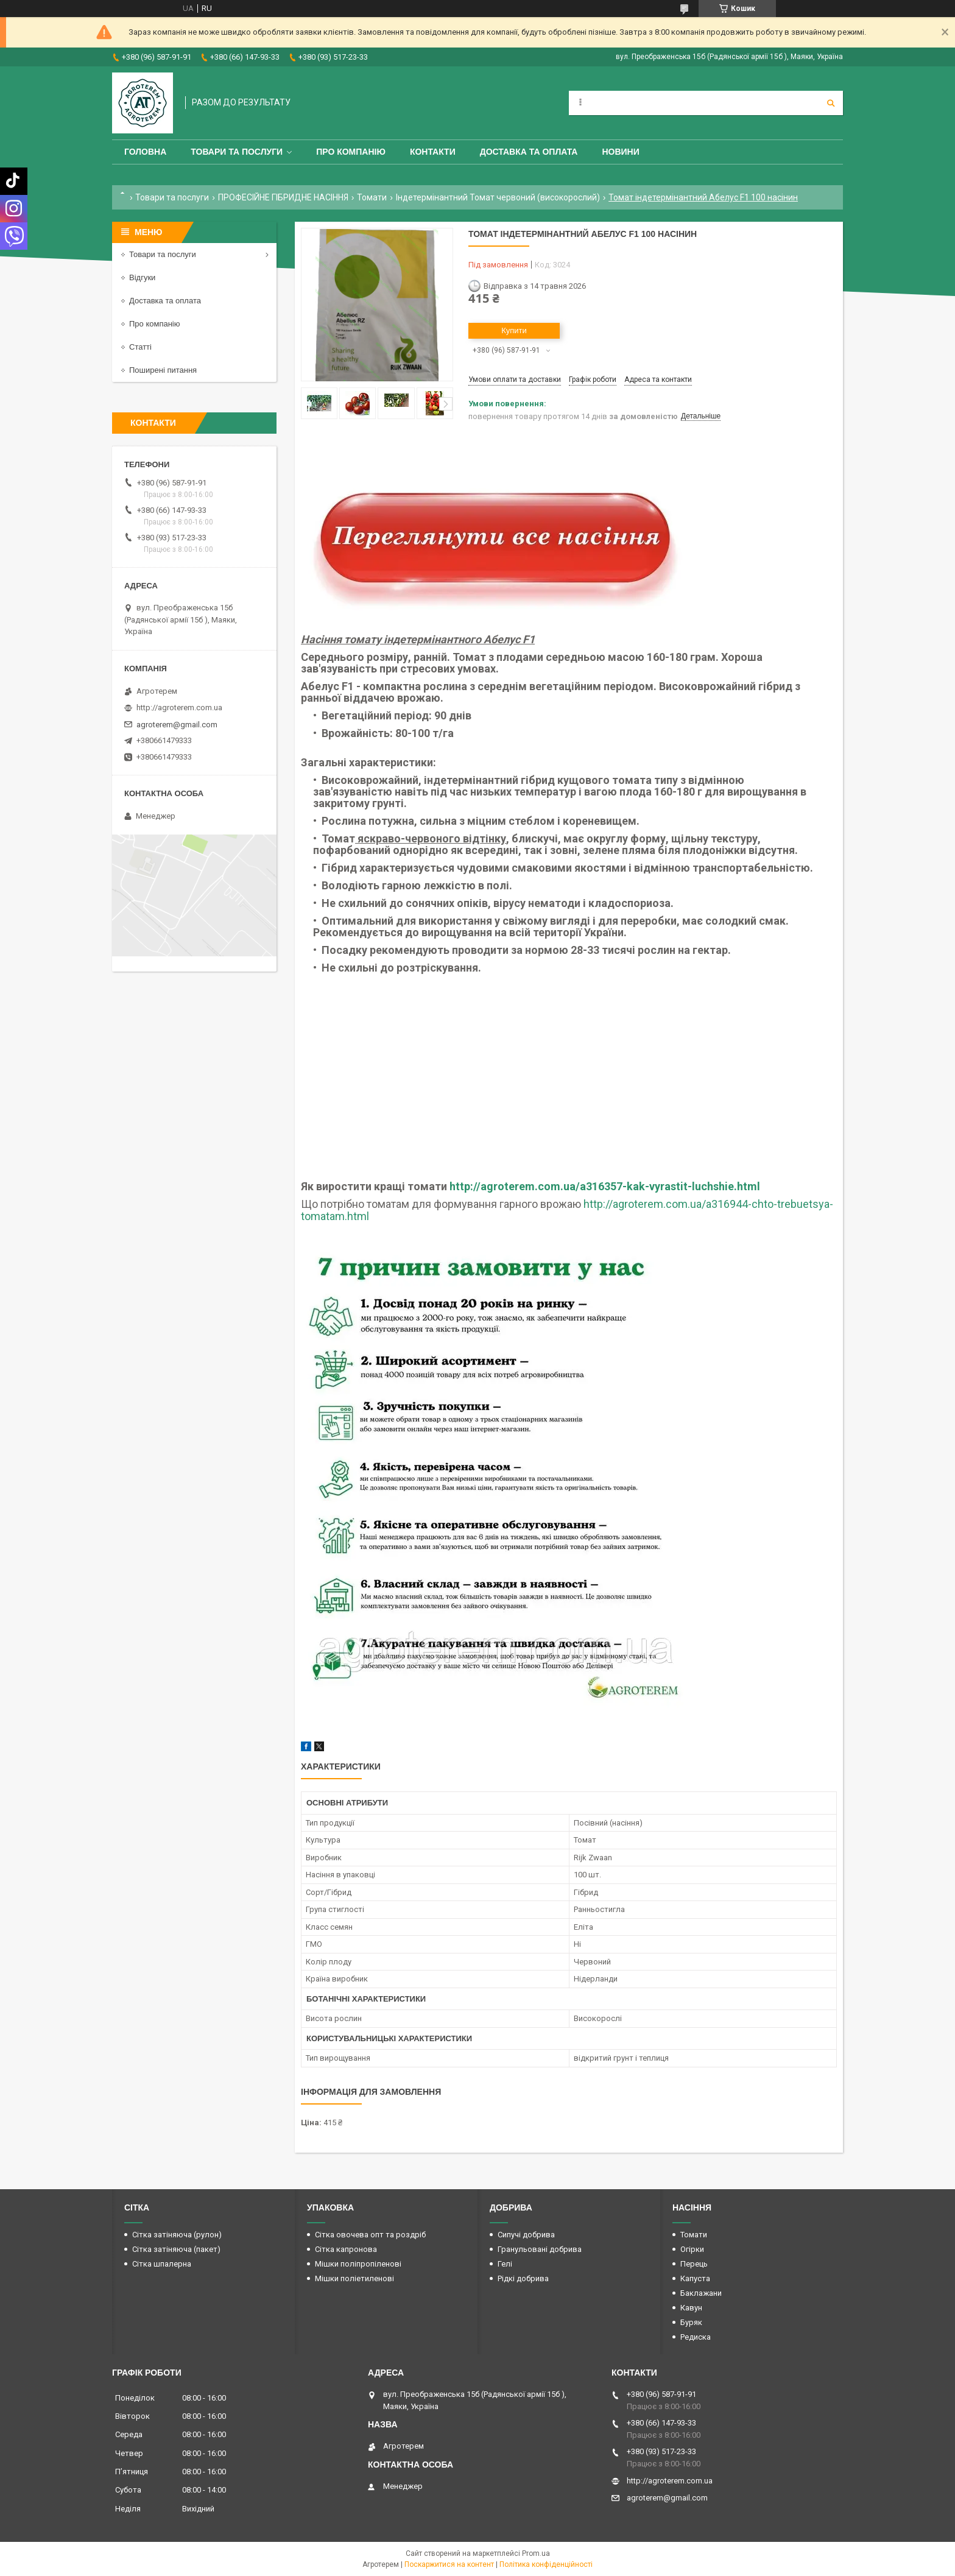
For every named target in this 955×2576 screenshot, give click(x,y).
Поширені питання (163, 370)
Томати (372, 197)
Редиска (695, 2336)
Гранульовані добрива (540, 2249)
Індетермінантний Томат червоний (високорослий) (498, 197)
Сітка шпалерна (161, 2263)
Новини (620, 152)
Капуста (695, 2278)
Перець (694, 2263)
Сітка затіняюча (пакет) (176, 2249)
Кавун (691, 2307)
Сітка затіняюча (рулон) (177, 2234)
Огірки (692, 2249)
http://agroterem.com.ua (179, 707)
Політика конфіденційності (546, 2564)
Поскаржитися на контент (449, 2564)
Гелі (505, 2263)
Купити (514, 330)
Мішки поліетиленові (354, 2278)
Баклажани (701, 2293)
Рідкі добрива (523, 2278)
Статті (140, 346)
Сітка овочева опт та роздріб (370, 2234)
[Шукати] (831, 103)
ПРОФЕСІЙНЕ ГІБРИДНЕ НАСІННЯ (283, 197)
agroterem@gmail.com (176, 724)
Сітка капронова (346, 2249)
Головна (145, 152)
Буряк (691, 2322)
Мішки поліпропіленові (358, 2263)
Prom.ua (536, 2553)
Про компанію (351, 152)
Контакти (433, 152)
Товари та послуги (237, 152)
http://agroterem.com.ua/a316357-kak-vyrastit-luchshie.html (604, 1186)
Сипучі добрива (526, 2234)
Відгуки (142, 277)
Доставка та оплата (529, 152)
